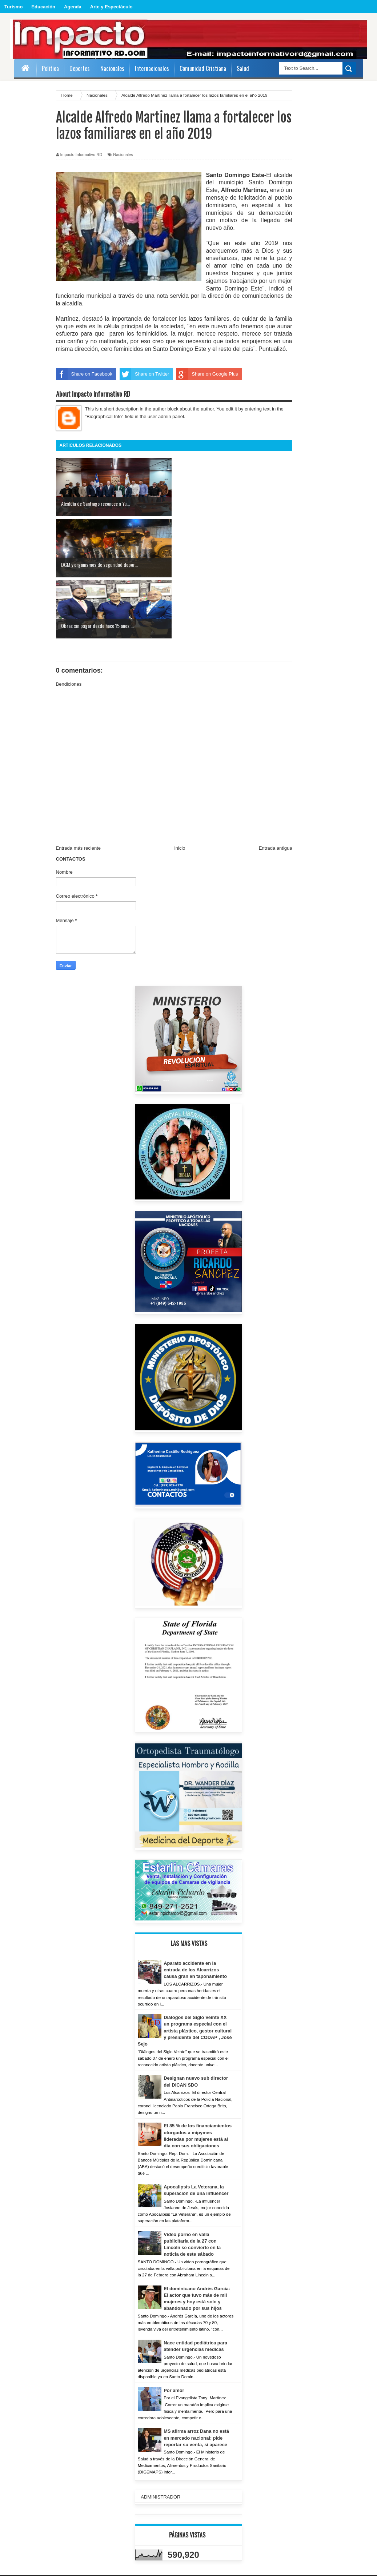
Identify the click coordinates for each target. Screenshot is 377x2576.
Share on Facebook (84, 374)
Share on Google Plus (207, 374)
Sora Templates (347, 2568)
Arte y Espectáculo (111, 6)
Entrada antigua (275, 787)
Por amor (174, 2329)
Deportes (79, 68)
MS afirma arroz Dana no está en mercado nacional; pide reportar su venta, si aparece (197, 2377)
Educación (43, 6)
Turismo (13, 6)
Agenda (72, 6)
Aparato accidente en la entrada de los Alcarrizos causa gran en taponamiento (196, 1908)
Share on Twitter (144, 374)
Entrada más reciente (78, 787)
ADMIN (24, 2528)
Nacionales (123, 154)
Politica (50, 68)
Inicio (179, 787)
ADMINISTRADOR (160, 2436)
